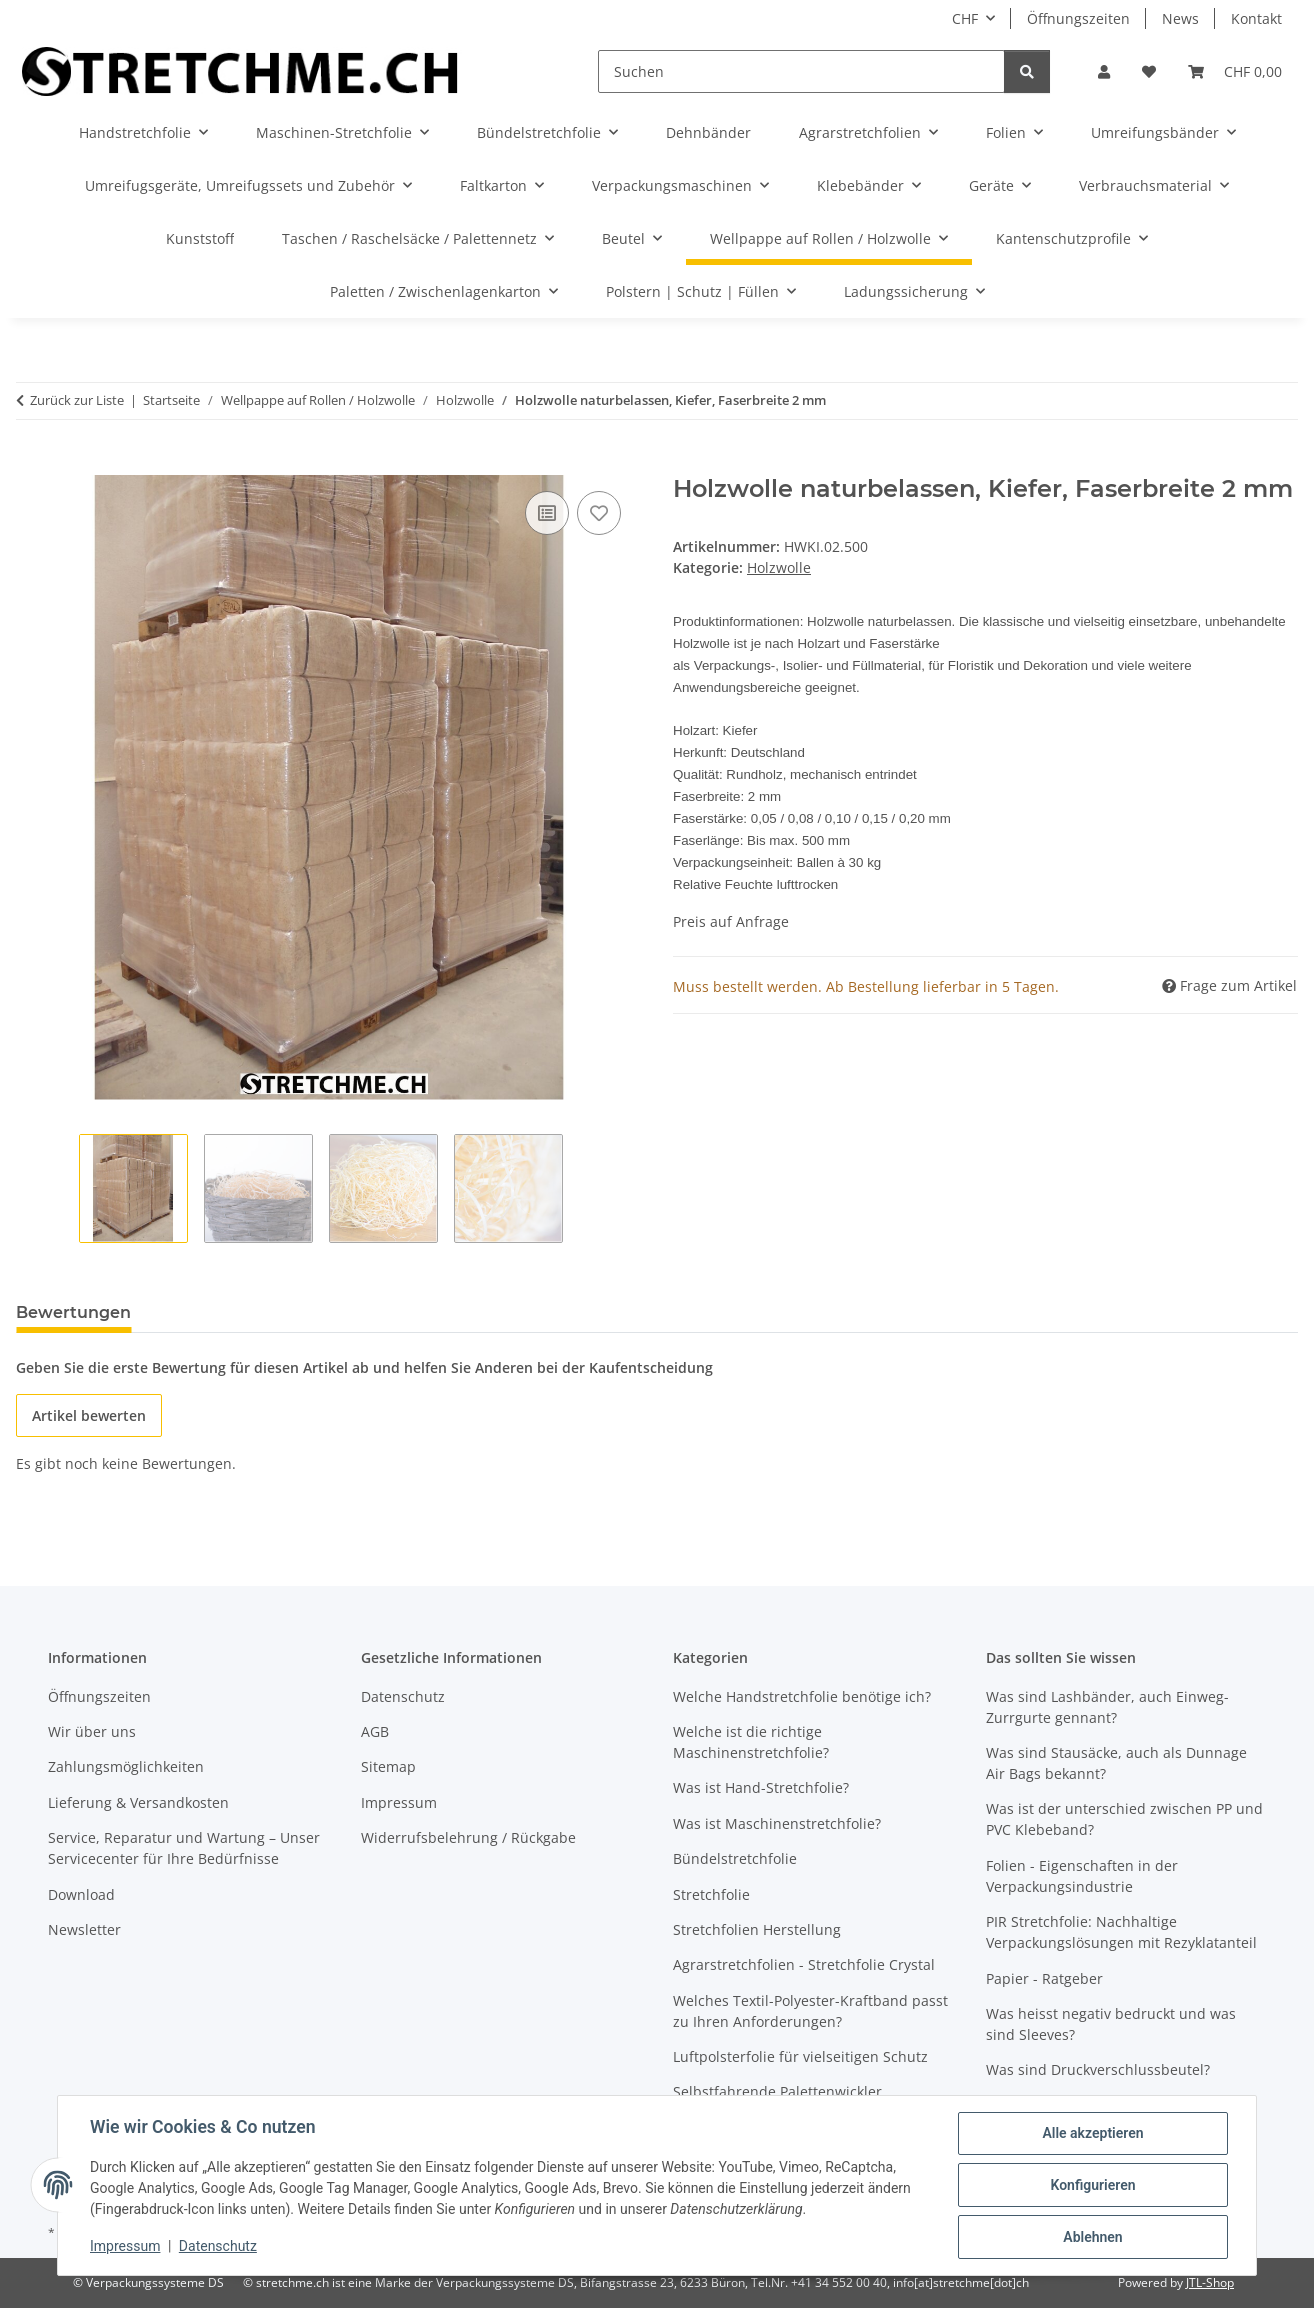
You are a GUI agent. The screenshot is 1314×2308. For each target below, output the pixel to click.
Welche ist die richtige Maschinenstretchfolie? (751, 1742)
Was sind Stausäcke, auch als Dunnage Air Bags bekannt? (1116, 1763)
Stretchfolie (711, 1894)
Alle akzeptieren (1092, 2133)
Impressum (125, 2246)
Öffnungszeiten (1078, 18)
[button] (1104, 71)
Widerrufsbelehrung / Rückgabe (468, 1837)
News (1180, 18)
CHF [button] (965, 18)
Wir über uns (92, 1731)
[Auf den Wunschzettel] (599, 513)
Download (81, 1894)
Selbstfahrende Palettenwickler (777, 2091)
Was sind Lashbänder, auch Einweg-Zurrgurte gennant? (1107, 1707)
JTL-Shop (1210, 2282)
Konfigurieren (1092, 2185)
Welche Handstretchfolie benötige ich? (802, 1696)
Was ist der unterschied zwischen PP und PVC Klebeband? (1124, 1819)
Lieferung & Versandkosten (138, 1802)
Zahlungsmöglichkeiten (126, 1766)
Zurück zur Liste (77, 400)
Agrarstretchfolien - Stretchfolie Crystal (804, 1964)
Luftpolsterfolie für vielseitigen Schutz (800, 2056)
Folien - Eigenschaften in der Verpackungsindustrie (1082, 1876)
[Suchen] (801, 71)
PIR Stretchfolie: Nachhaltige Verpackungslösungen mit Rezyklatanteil (1121, 1932)
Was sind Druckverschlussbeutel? (1098, 2069)
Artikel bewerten (89, 1415)
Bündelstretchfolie (735, 1858)
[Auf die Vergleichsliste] (547, 513)
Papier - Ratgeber (1044, 1978)
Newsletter (84, 1929)
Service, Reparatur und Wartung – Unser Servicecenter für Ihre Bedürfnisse (184, 1848)
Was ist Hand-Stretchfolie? (761, 1787)
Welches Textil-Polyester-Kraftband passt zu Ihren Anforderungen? (810, 2011)
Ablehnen (1092, 2237)
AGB (375, 1731)
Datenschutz (218, 2246)
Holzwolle (779, 567)
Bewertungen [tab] (73, 1312)
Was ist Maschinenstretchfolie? (777, 1823)
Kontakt (1256, 18)
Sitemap (388, 1766)
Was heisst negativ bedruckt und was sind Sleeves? (1111, 2024)
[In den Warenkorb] (32, 464)
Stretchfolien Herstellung (757, 1929)
